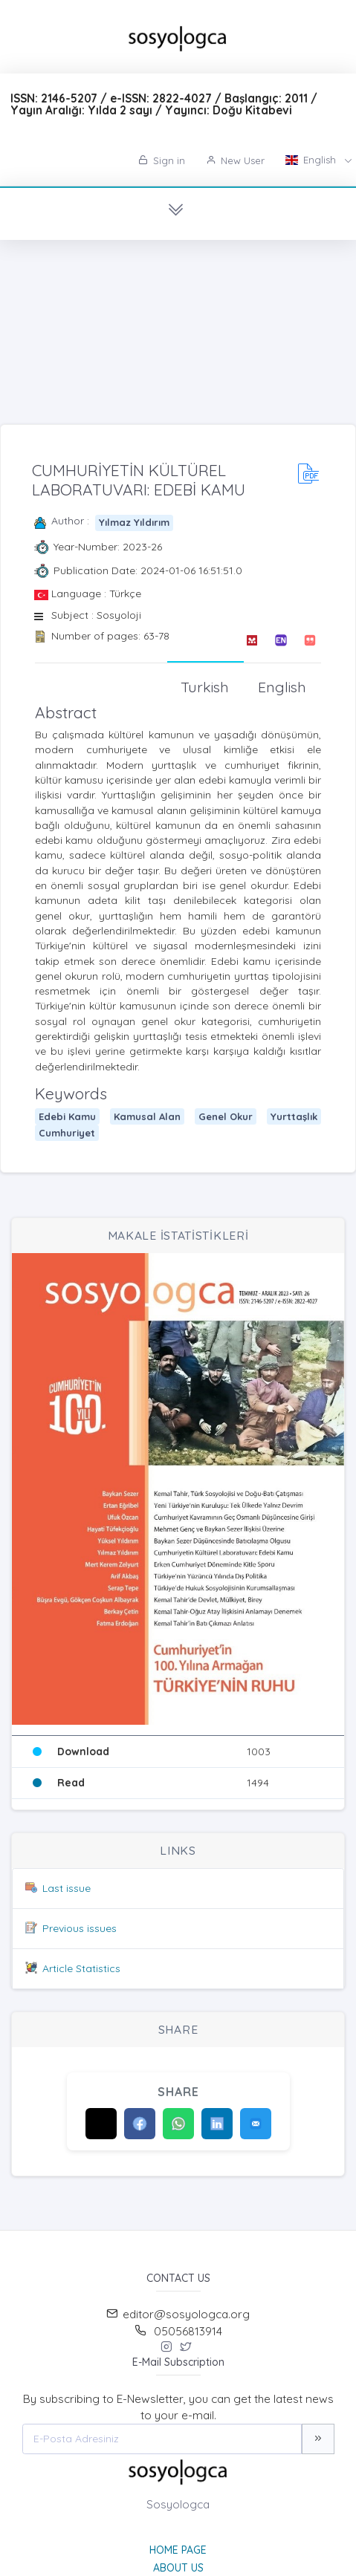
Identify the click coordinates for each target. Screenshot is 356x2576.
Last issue (66, 1888)
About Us (178, 2568)
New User (235, 160)
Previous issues (79, 1928)
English (312, 160)
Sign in (161, 160)
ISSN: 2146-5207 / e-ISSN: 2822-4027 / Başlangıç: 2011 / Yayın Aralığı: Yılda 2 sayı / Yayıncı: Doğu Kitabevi (163, 104)
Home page (178, 2550)
